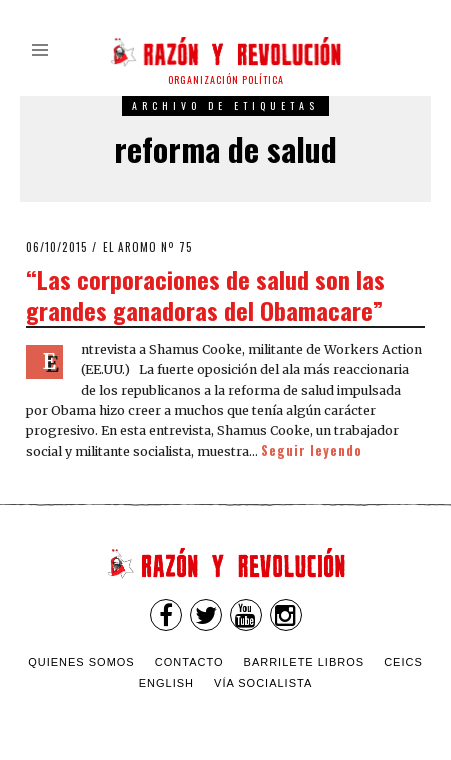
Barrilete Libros (304, 662)
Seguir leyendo (311, 450)
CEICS (403, 662)
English (166, 683)
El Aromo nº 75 (148, 247)
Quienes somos (81, 662)
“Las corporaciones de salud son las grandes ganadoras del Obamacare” (205, 294)
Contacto (189, 662)
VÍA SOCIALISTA (263, 683)
